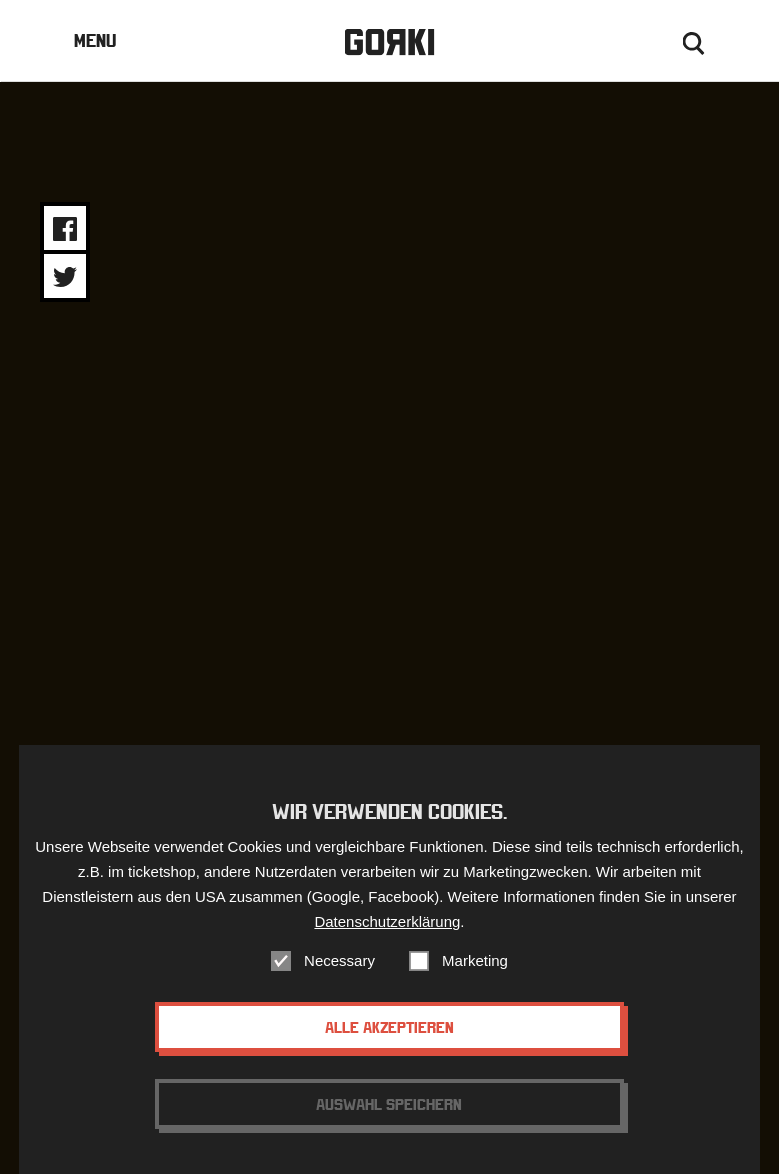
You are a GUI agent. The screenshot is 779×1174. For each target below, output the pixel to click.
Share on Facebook (65, 229)
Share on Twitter (65, 277)
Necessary (339, 960)
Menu (95, 40)
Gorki (389, 42)
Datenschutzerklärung (387, 921)
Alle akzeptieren (389, 1027)
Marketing (475, 960)
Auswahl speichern (389, 1104)
